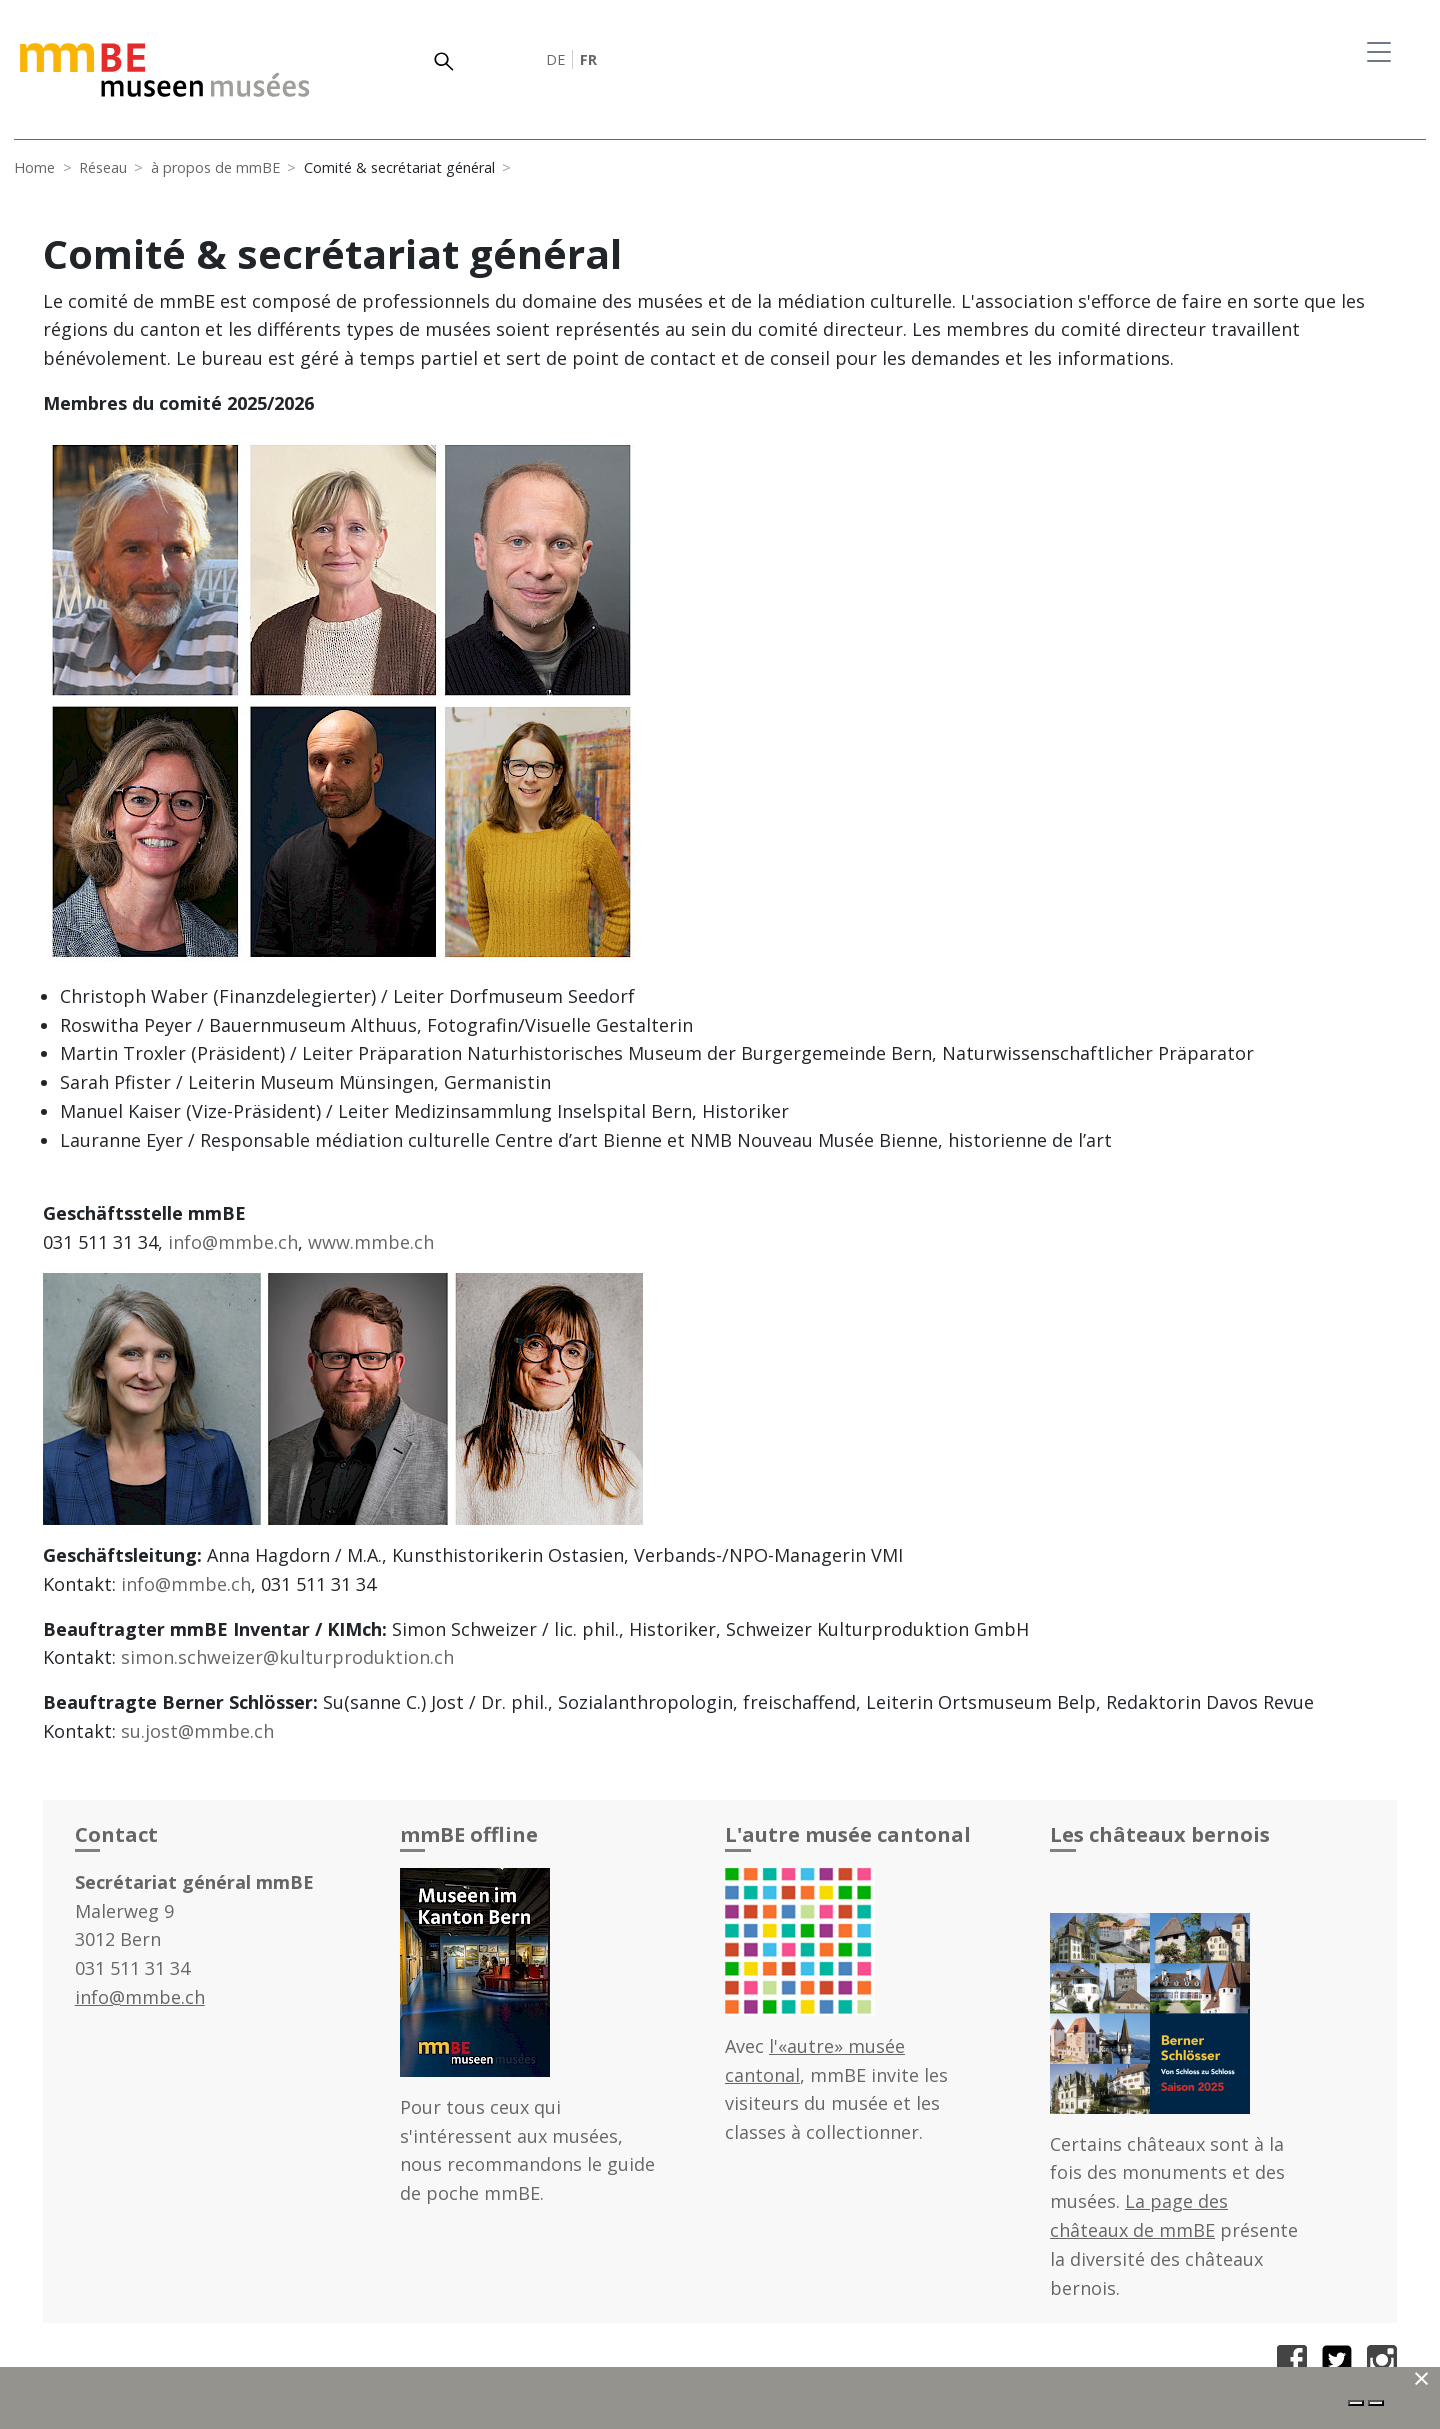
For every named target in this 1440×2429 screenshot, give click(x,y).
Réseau (103, 167)
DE (555, 59)
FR (588, 59)
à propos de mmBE (215, 167)
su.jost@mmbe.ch (197, 1731)
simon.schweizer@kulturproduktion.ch (287, 1657)
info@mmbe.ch (233, 1242)
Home (34, 167)
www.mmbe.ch (371, 1242)
